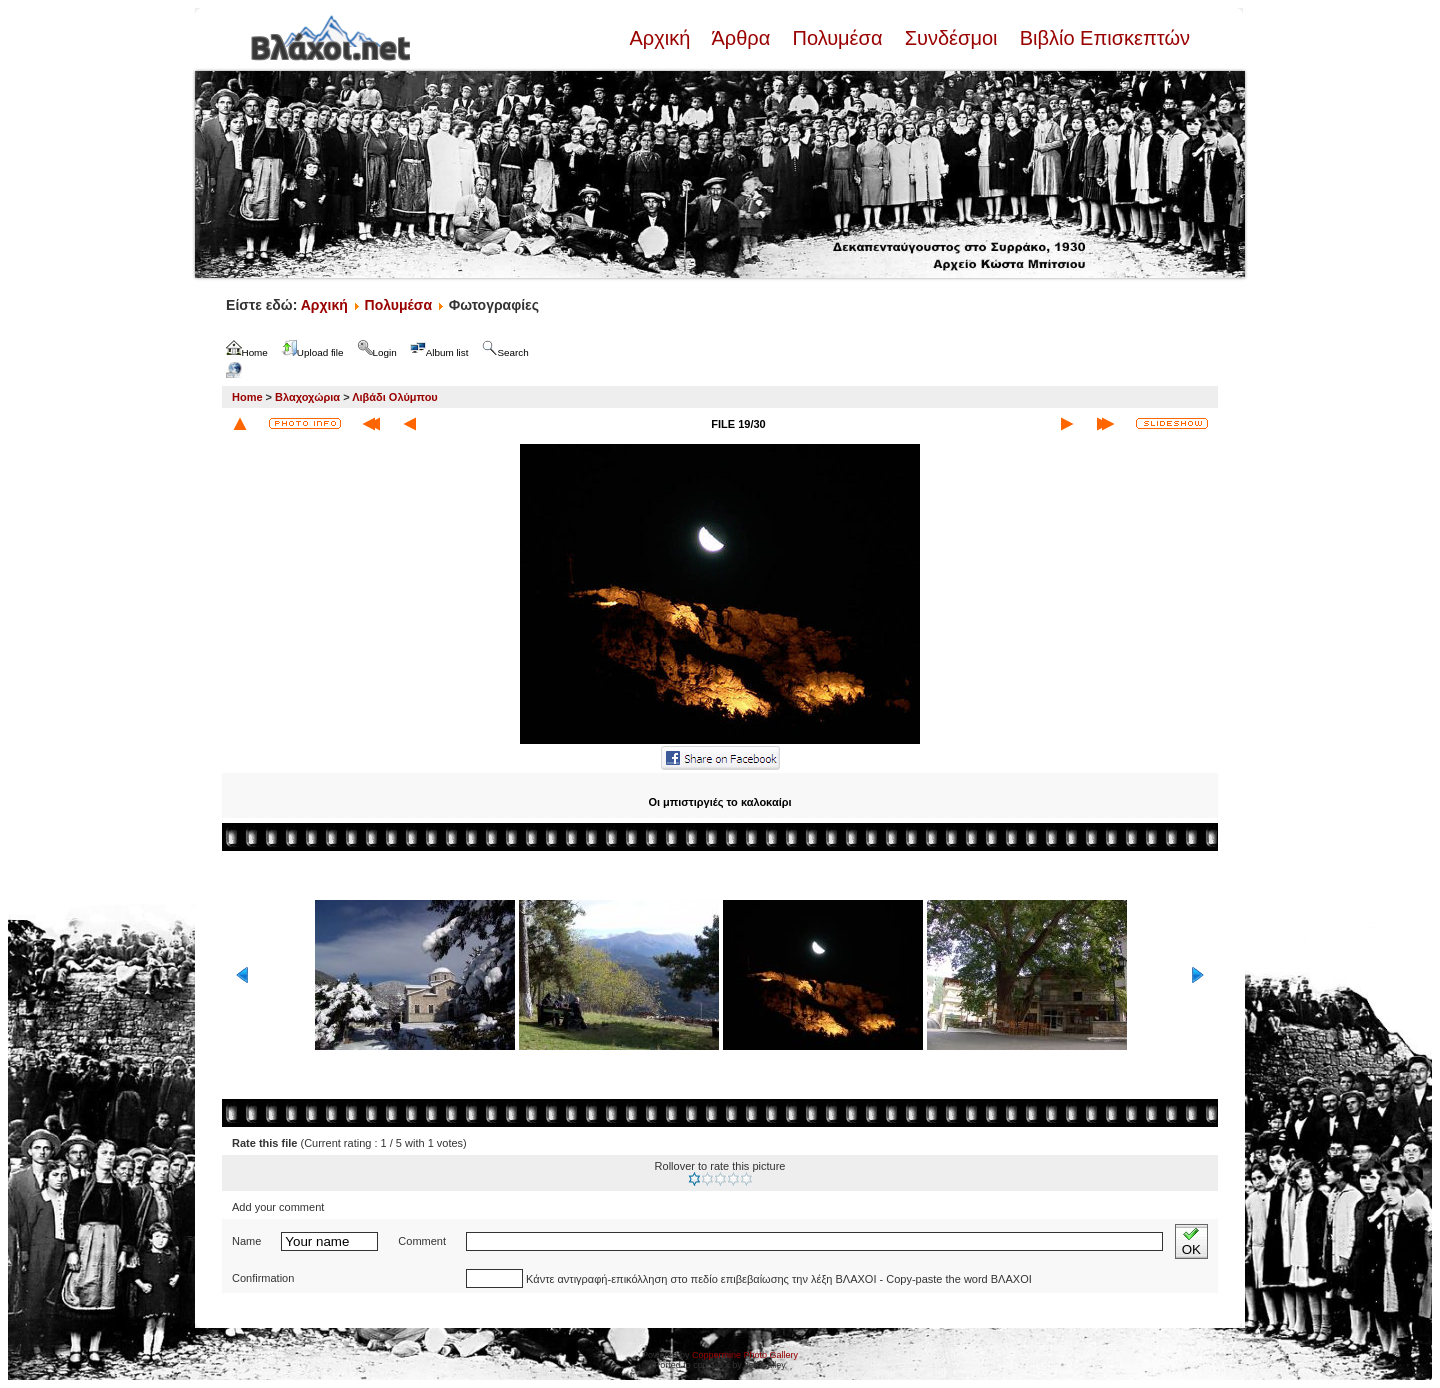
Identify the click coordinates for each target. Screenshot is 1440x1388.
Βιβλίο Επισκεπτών (1102, 38)
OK (1191, 1241)
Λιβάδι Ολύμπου (395, 397)
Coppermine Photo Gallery (745, 1355)
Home (247, 397)
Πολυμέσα (837, 38)
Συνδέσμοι (951, 38)
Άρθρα (741, 38)
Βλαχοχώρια (307, 397)
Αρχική (662, 38)
